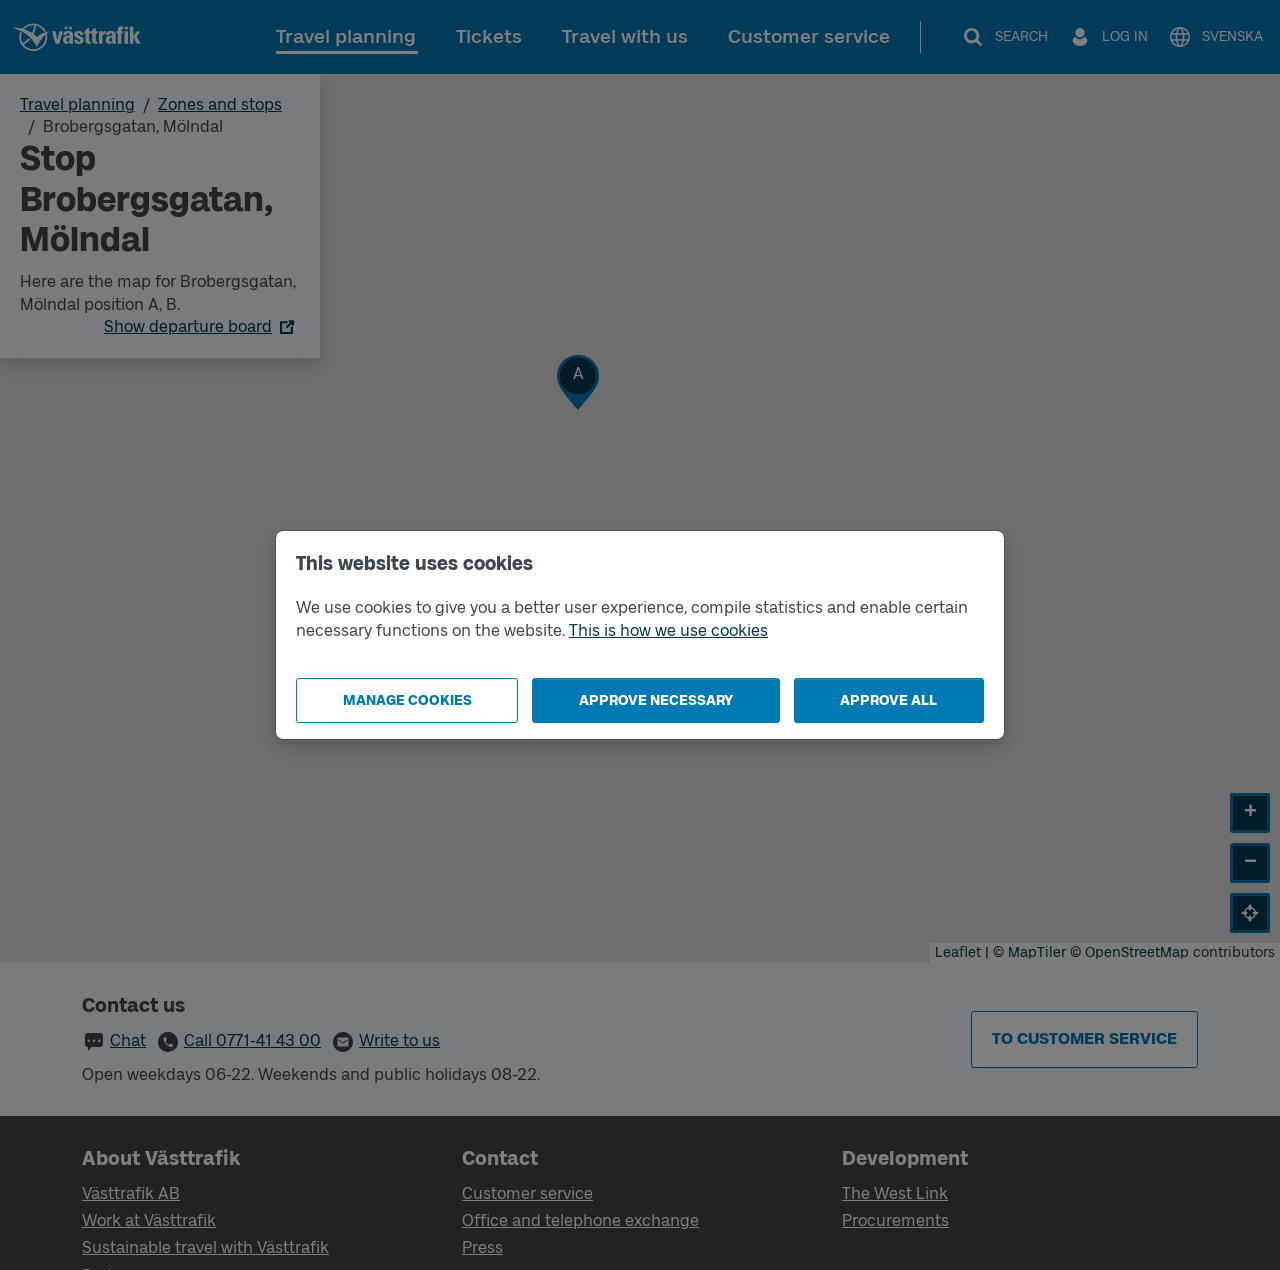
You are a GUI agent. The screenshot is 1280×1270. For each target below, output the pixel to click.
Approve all (888, 700)
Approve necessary (656, 700)
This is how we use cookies (668, 630)
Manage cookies (407, 700)
